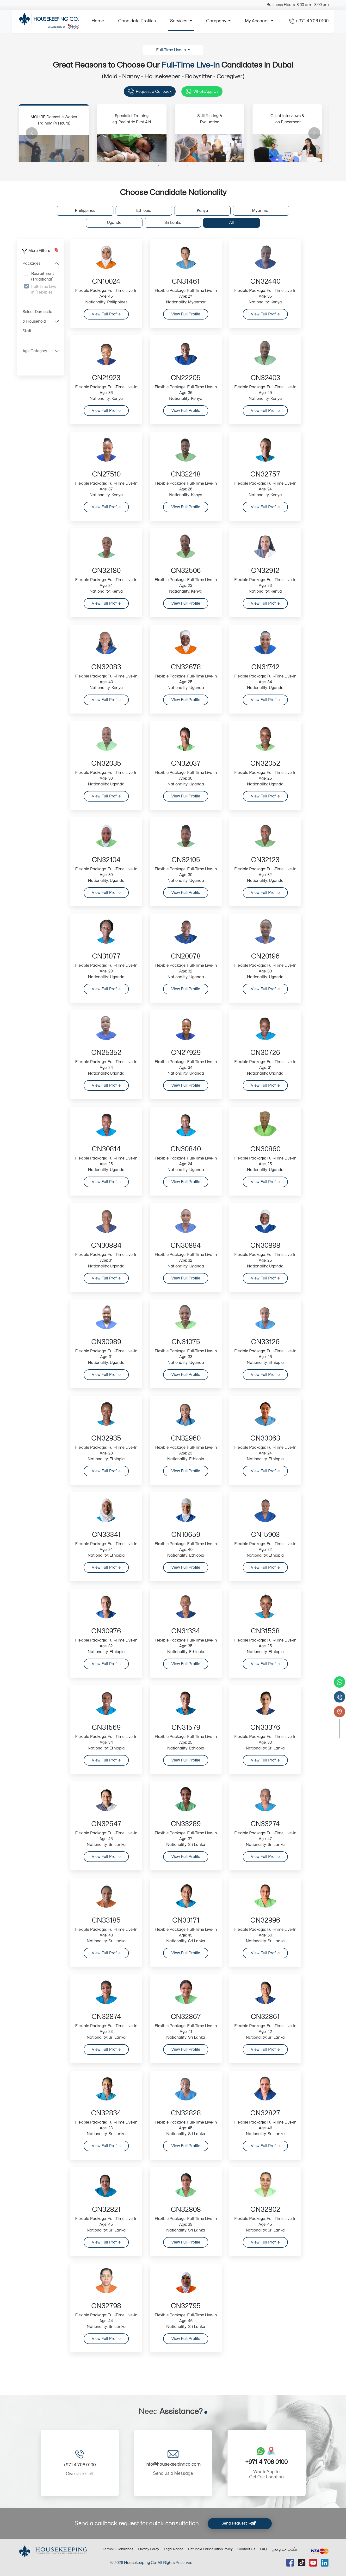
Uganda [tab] (114, 223)
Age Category (35, 351)
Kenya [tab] (202, 211)
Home (98, 21)
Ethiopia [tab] (143, 211)
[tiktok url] (302, 2563)
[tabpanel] (53, 133)
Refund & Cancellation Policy (210, 2549)
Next (314, 133)
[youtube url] (313, 2563)
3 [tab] (173, 165)
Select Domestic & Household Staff (37, 321)
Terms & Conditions (118, 2549)
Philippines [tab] (85, 211)
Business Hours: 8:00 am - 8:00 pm (297, 5)
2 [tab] (165, 165)
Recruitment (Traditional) (42, 276)
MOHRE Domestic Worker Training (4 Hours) (54, 120)
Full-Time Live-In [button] (171, 50)
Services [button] (179, 21)
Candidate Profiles (137, 21)
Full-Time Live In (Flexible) (43, 289)
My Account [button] (257, 21)
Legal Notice (173, 2549)
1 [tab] (158, 165)
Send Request (240, 2523)
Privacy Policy (148, 2549)
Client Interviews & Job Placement (287, 119)
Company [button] (216, 21)
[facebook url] (290, 2563)
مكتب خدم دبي (284, 2549)
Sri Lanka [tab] (172, 223)
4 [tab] (180, 165)
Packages (31, 263)
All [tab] (231, 223)
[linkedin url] (325, 2563)
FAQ (263, 2549)
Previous (32, 133)
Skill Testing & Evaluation (209, 119)
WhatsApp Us (201, 91)
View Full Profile (106, 314)
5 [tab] (187, 165)
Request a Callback (150, 91)
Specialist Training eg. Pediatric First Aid (131, 119)
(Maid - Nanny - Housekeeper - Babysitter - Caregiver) (173, 76)
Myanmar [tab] (261, 211)
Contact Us (246, 2549)
